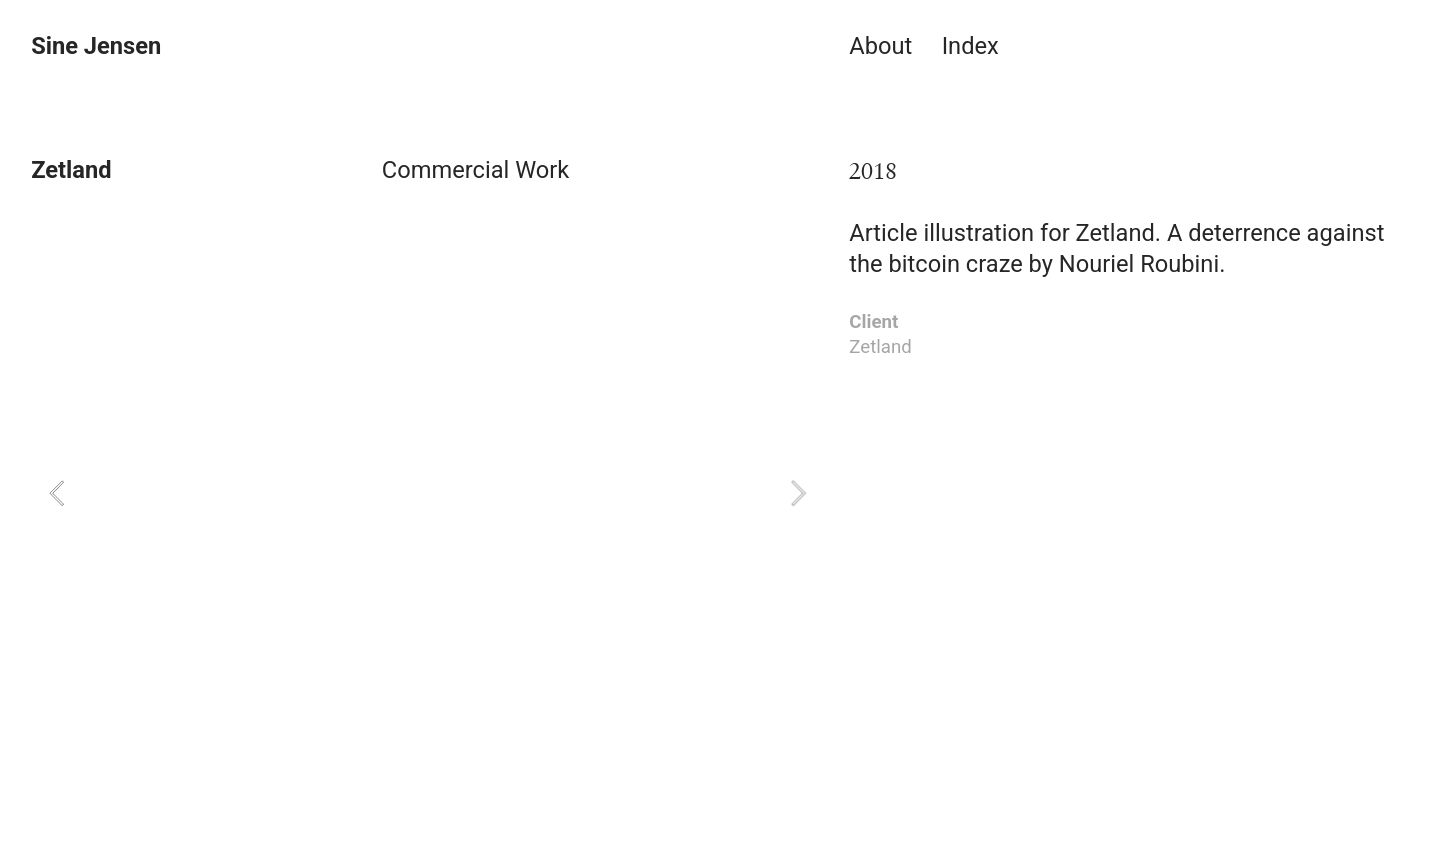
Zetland (1115, 233)
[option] (427, 492)
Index (970, 46)
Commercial (445, 170)
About (880, 46)
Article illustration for (962, 233)
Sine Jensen (96, 46)
